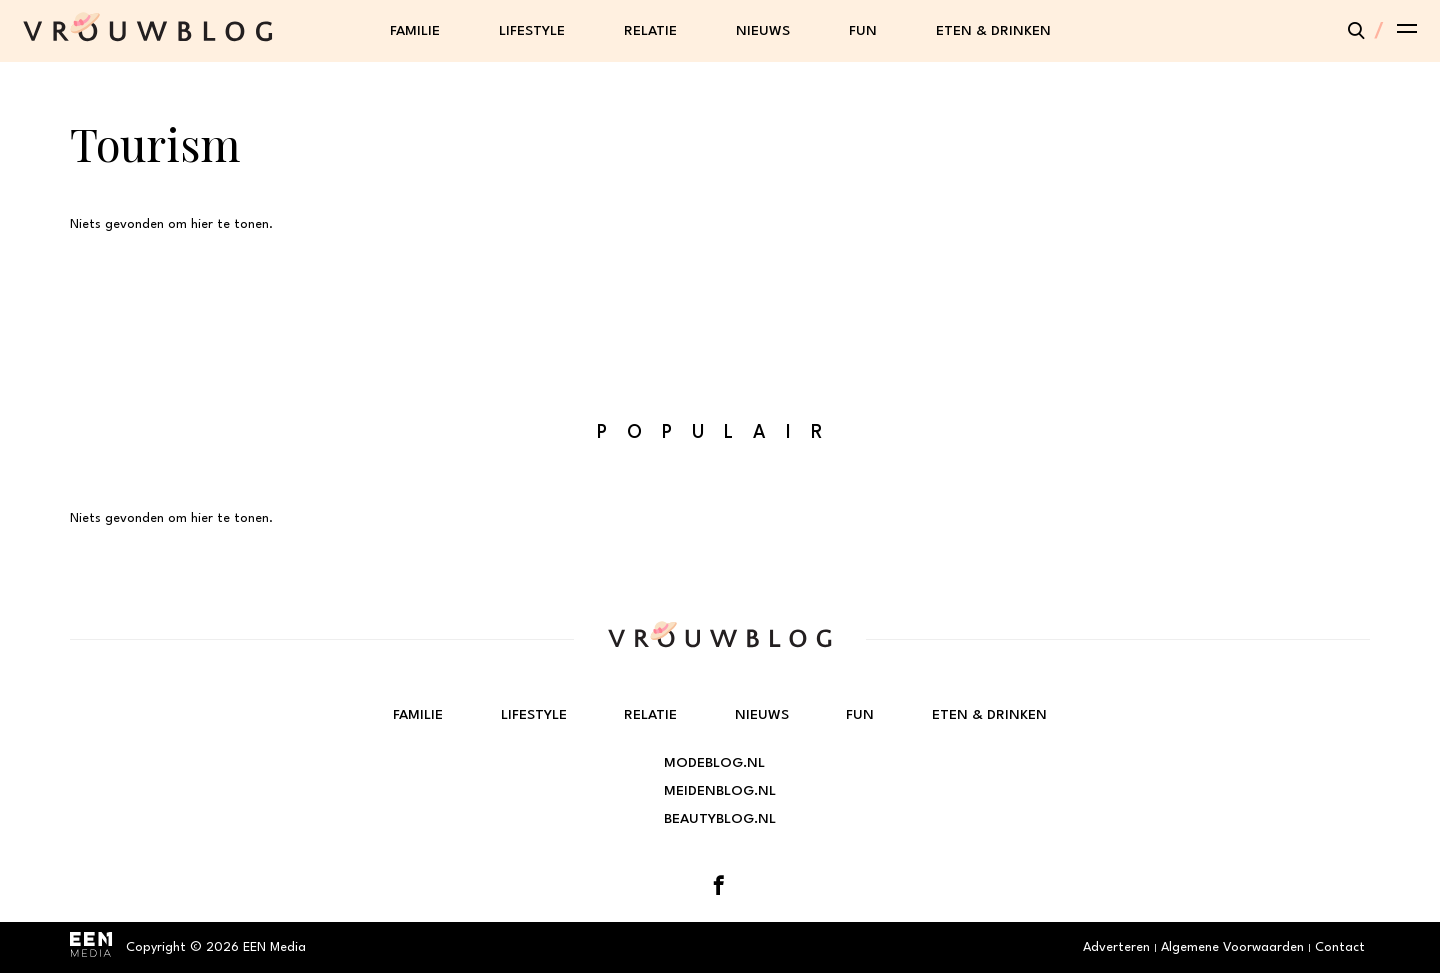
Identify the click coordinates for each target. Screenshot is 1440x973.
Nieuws (763, 31)
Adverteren (1116, 947)
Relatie (650, 31)
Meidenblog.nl (720, 791)
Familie (415, 31)
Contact (1340, 947)
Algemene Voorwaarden (1232, 947)
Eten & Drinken (993, 31)
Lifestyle (532, 31)
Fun (863, 31)
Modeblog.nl (714, 763)
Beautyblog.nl (720, 819)
